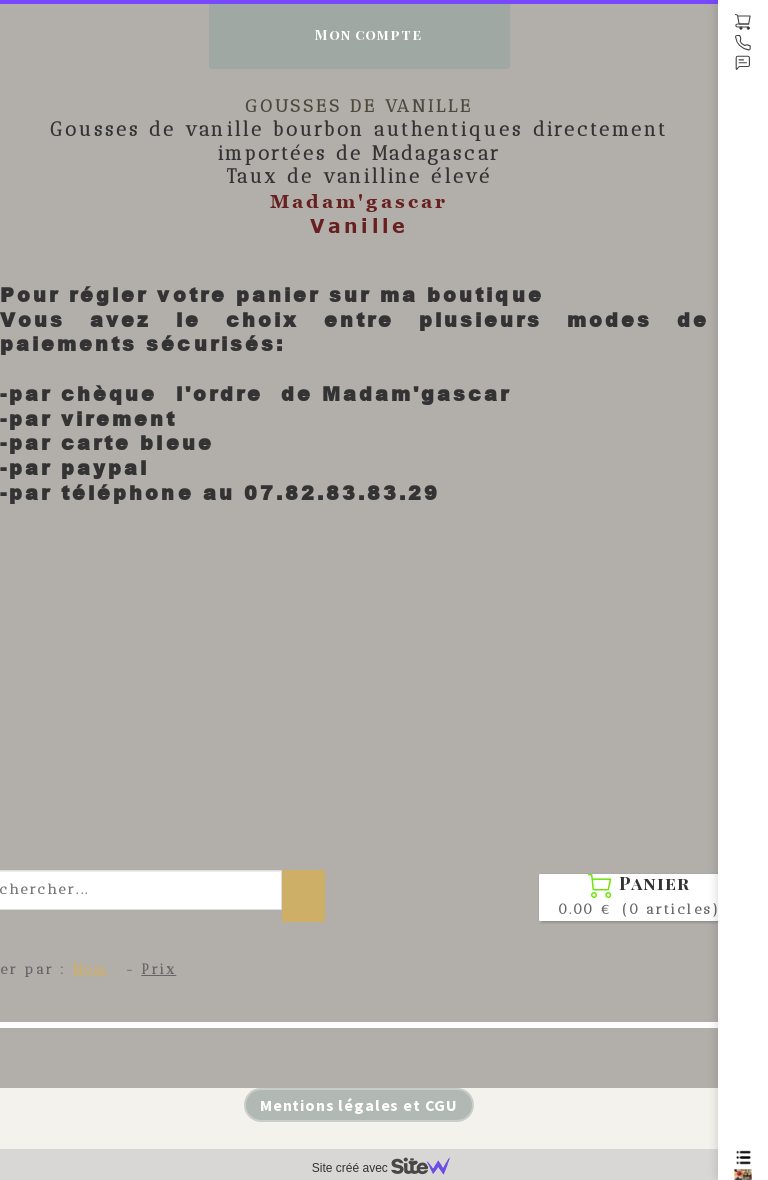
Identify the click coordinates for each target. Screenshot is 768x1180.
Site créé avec (389, 1168)
